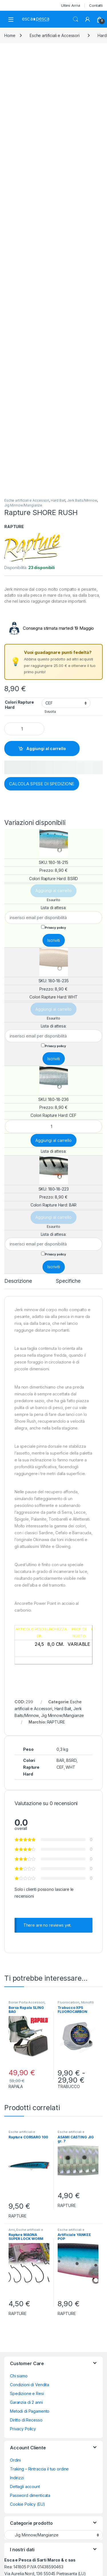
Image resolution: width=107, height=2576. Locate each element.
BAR (60, 1760)
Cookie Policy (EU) (27, 2504)
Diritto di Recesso (26, 2420)
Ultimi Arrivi (70, 5)
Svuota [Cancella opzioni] (50, 711)
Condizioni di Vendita (29, 2384)
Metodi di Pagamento (29, 2411)
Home (9, 35)
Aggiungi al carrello (46, 748)
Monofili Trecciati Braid (76, 2004)
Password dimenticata (30, 2495)
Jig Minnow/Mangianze (23, 505)
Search (75, 19)
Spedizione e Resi (27, 2393)
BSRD (71, 1760)
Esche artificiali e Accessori (55, 35)
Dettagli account (25, 2486)
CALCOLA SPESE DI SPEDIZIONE (41, 783)
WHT (70, 1767)
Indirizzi (17, 2477)
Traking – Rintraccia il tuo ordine (39, 2468)
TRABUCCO (69, 2086)
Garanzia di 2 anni (26, 2402)
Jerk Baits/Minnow (82, 500)
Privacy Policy (23, 2428)
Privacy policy (55, 928)
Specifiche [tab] (68, 1281)
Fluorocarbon (68, 2002)
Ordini (15, 2460)
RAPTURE (14, 526)
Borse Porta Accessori (27, 2002)
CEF (60, 1767)
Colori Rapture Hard (19, 705)
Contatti (96, 5)
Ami (12, 2230)
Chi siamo (19, 2375)
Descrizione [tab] (18, 1281)
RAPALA (16, 2086)
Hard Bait (58, 500)
